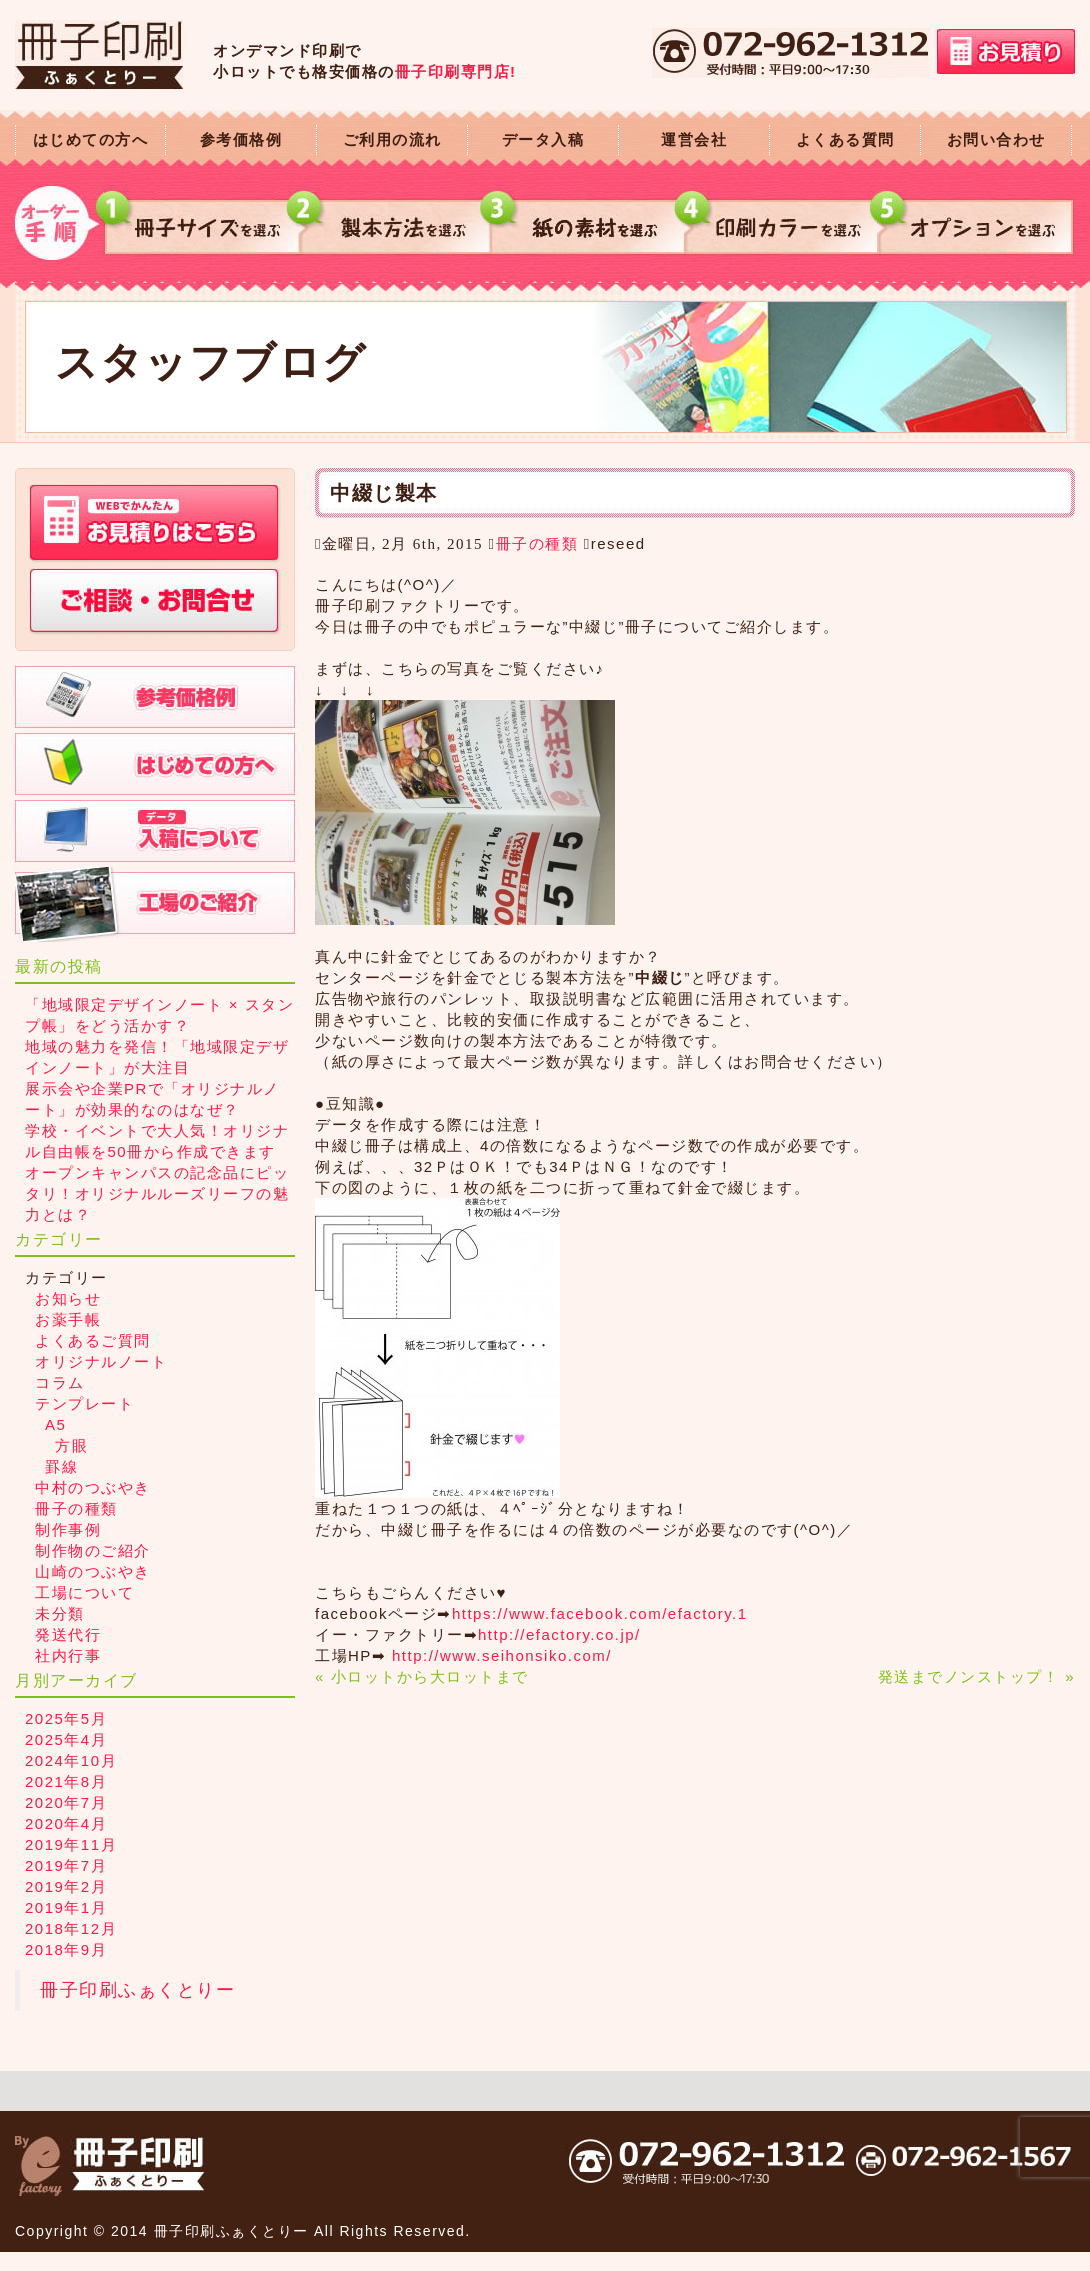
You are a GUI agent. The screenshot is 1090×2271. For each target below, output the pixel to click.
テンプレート (84, 1403)
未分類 (60, 1613)
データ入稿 (543, 139)
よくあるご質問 (93, 1340)
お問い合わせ (996, 139)
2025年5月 (66, 1718)
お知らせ (68, 1298)
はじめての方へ (91, 139)
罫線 (61, 1466)
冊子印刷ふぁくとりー (137, 1990)
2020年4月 (66, 1823)
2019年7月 (66, 1865)
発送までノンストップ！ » (976, 1676)
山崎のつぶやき (93, 1571)
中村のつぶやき (93, 1487)
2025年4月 (66, 1739)
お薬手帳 (68, 1319)
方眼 (71, 1445)
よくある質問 (845, 139)
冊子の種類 (537, 543)
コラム (60, 1382)
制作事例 (68, 1529)
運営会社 (694, 139)
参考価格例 (241, 139)
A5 (55, 1424)
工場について (84, 1592)
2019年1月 (66, 1907)
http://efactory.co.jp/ (559, 1634)
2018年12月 (71, 1928)
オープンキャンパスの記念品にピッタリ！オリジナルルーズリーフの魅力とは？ (157, 1193)
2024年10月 (71, 1760)
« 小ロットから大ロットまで (422, 1676)
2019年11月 (71, 1844)
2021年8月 (66, 1781)
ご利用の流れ (392, 139)
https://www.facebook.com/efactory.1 (600, 1613)
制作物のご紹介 (93, 1550)
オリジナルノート (101, 1361)
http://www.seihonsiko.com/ (502, 1655)
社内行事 (68, 1655)
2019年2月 (66, 1886)
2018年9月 (66, 1949)
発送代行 (68, 1634)
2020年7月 (66, 1802)
